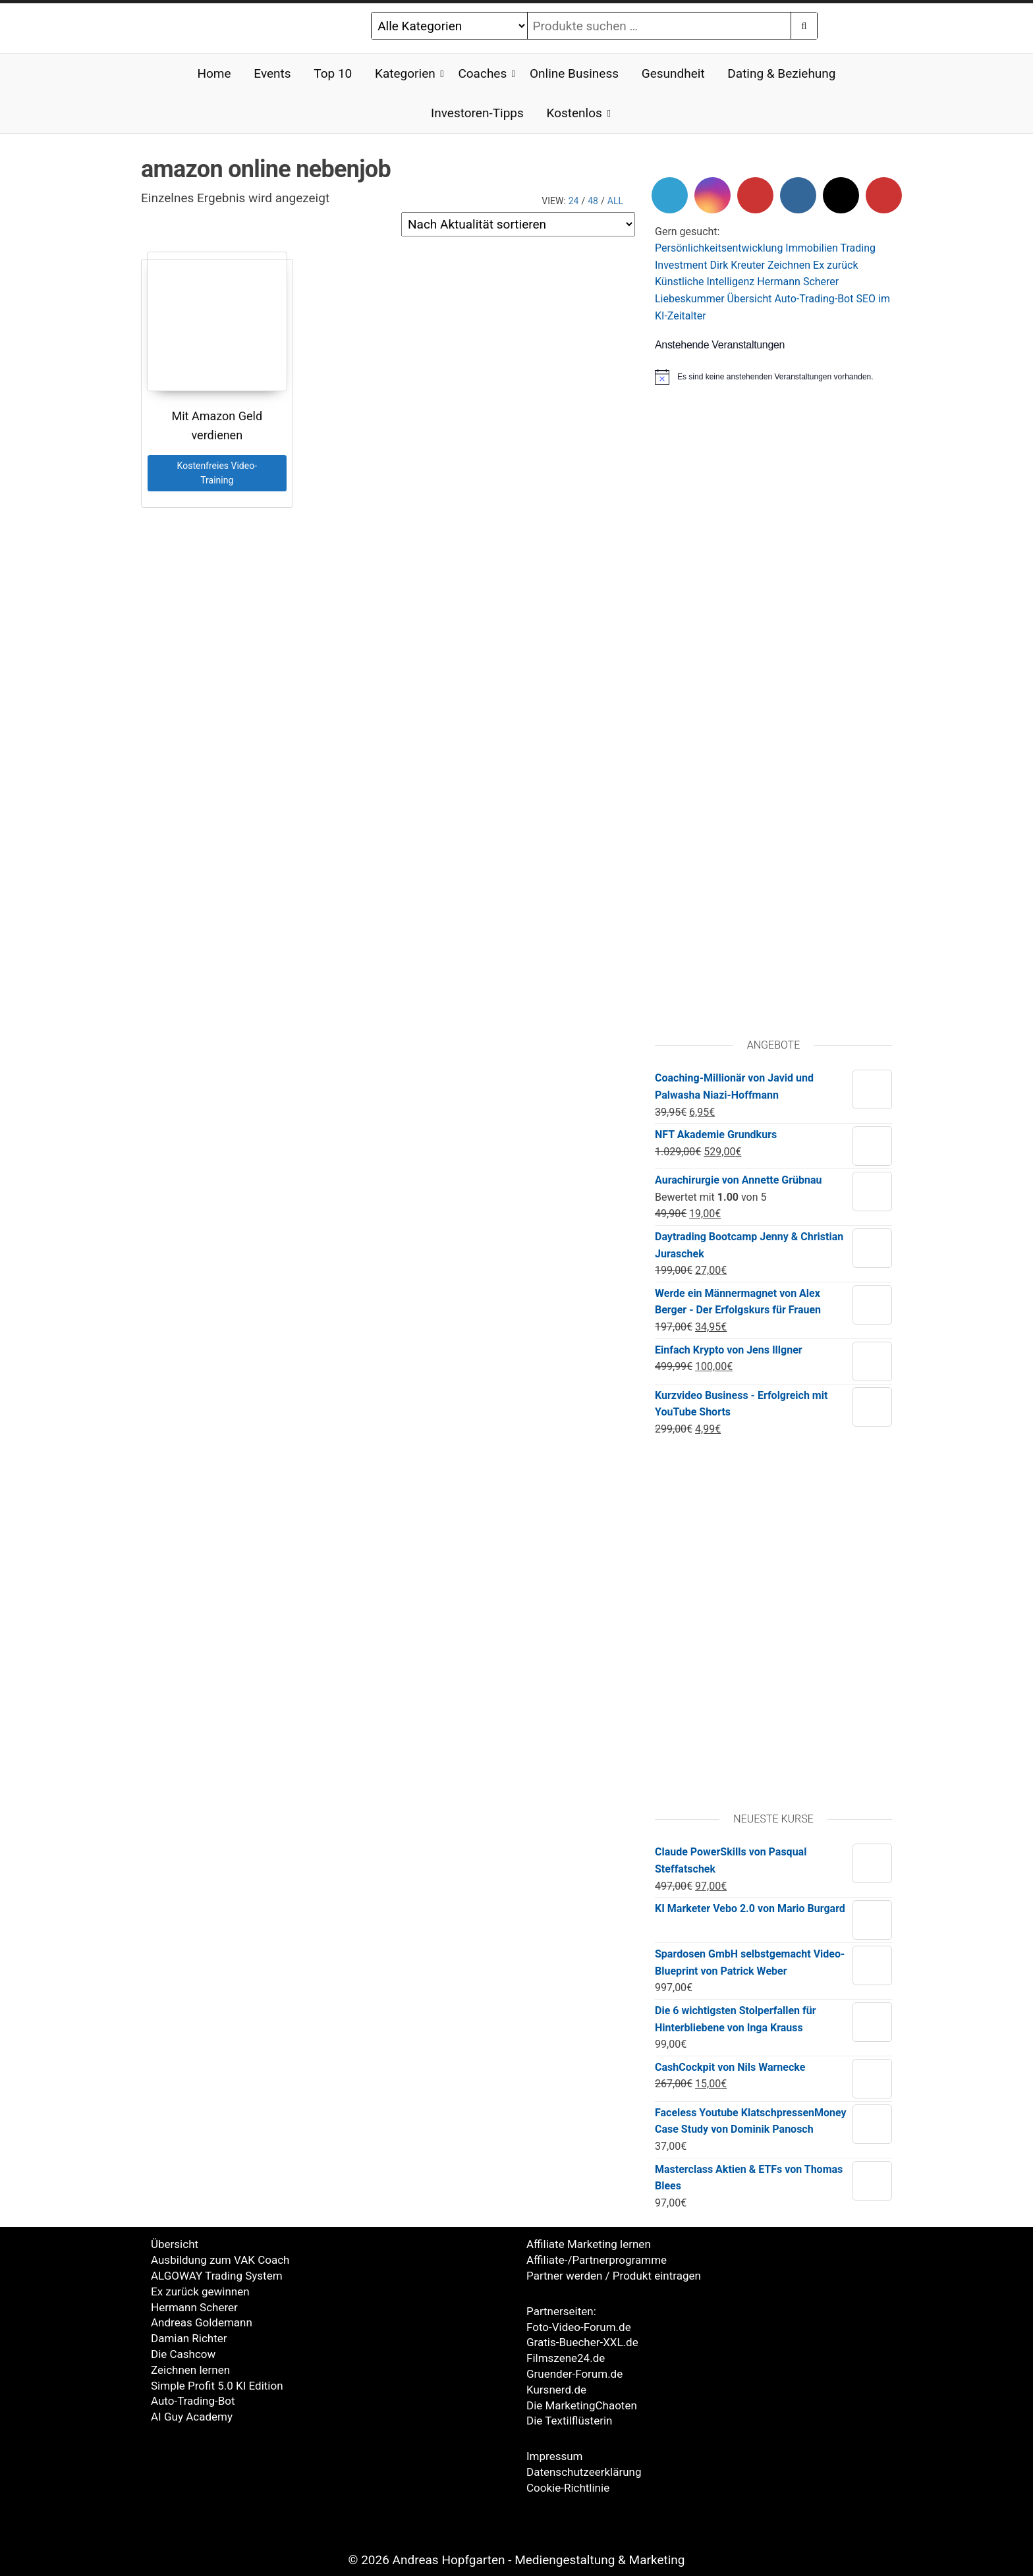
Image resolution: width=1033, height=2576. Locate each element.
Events (272, 73)
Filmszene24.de (565, 2358)
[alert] (773, 377)
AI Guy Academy (192, 2416)
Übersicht (749, 298)
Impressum (554, 2456)
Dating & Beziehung (781, 73)
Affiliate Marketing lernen (588, 2244)
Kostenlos (574, 113)
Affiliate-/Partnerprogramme (596, 2259)
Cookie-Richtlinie (567, 2487)
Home (214, 73)
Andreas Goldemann (201, 2322)
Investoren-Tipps (477, 113)
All (615, 201)
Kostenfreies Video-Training (217, 472)
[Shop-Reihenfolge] (518, 224)
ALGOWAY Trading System (217, 2275)
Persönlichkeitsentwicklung (719, 248)
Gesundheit (673, 73)
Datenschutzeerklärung (584, 2472)
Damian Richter (189, 2338)
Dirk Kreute (735, 265)
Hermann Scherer (798, 281)
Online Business (574, 73)
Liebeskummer (690, 298)
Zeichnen (789, 265)
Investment (681, 265)
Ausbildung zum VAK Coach (220, 2259)
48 (593, 201)
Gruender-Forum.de (574, 2373)
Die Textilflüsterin (569, 2420)
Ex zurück (835, 265)
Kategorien (405, 73)
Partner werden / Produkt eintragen (613, 2275)
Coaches (482, 73)
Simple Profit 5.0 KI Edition (217, 2385)
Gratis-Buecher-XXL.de (582, 2342)
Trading (858, 248)
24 (574, 201)
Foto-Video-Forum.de (578, 2327)
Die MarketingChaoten (581, 2405)
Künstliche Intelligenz (704, 281)
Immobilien (811, 248)
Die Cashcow (183, 2354)
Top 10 (333, 73)
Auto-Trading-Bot (813, 298)
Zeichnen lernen (190, 2369)
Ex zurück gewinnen (200, 2291)
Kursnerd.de (556, 2389)
